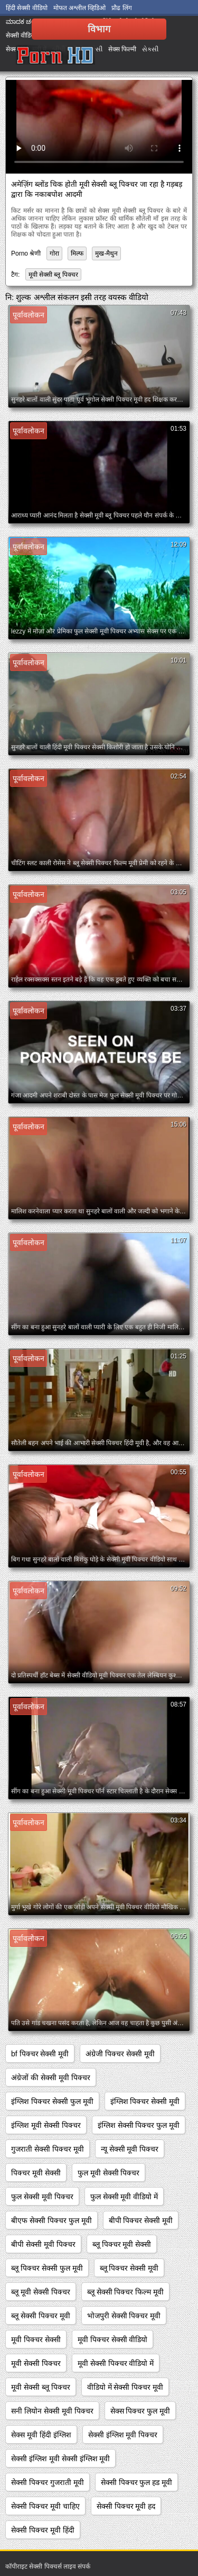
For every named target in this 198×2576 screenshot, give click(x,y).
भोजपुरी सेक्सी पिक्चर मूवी (124, 2315)
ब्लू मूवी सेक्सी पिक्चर (40, 2292)
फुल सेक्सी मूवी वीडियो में (124, 2196)
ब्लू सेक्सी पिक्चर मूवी (40, 2315)
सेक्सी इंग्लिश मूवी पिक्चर (123, 2434)
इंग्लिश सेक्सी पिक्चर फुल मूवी (139, 2125)
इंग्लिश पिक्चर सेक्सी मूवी (145, 2101)
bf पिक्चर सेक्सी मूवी (40, 2053)
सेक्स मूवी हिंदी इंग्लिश (41, 2434)
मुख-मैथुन (106, 253)
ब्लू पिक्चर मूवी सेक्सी (122, 2244)
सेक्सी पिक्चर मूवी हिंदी (42, 2530)
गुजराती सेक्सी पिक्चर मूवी (47, 2149)
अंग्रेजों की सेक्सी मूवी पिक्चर (50, 2077)
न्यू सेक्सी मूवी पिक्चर (130, 2149)
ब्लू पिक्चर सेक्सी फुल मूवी (47, 2268)
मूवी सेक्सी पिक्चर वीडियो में (116, 2363)
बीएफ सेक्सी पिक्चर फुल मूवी (51, 2220)
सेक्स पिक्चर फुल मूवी (140, 2411)
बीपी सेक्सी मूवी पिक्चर (43, 2244)
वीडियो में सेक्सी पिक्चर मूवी (125, 2387)
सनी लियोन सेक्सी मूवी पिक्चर (52, 2411)
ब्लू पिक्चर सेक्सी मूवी (129, 2268)
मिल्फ (77, 253)
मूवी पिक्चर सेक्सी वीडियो (113, 2339)
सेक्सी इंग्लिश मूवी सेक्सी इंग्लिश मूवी (60, 2458)
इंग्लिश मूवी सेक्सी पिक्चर (46, 2125)
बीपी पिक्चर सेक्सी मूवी (141, 2220)
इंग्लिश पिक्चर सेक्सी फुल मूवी (52, 2101)
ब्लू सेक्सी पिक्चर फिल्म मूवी (125, 2292)
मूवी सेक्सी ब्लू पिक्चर (53, 274)
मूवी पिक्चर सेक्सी (36, 2339)
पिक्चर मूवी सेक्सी (36, 2173)
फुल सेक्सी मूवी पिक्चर (42, 2196)
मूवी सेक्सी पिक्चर (36, 2363)
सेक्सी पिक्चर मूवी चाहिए (45, 2506)
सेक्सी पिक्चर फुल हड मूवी (137, 2482)
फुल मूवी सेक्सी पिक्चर (109, 2173)
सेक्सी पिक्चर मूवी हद (126, 2506)
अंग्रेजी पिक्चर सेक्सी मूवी (120, 2053)
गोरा (54, 253)
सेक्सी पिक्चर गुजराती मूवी (47, 2482)
